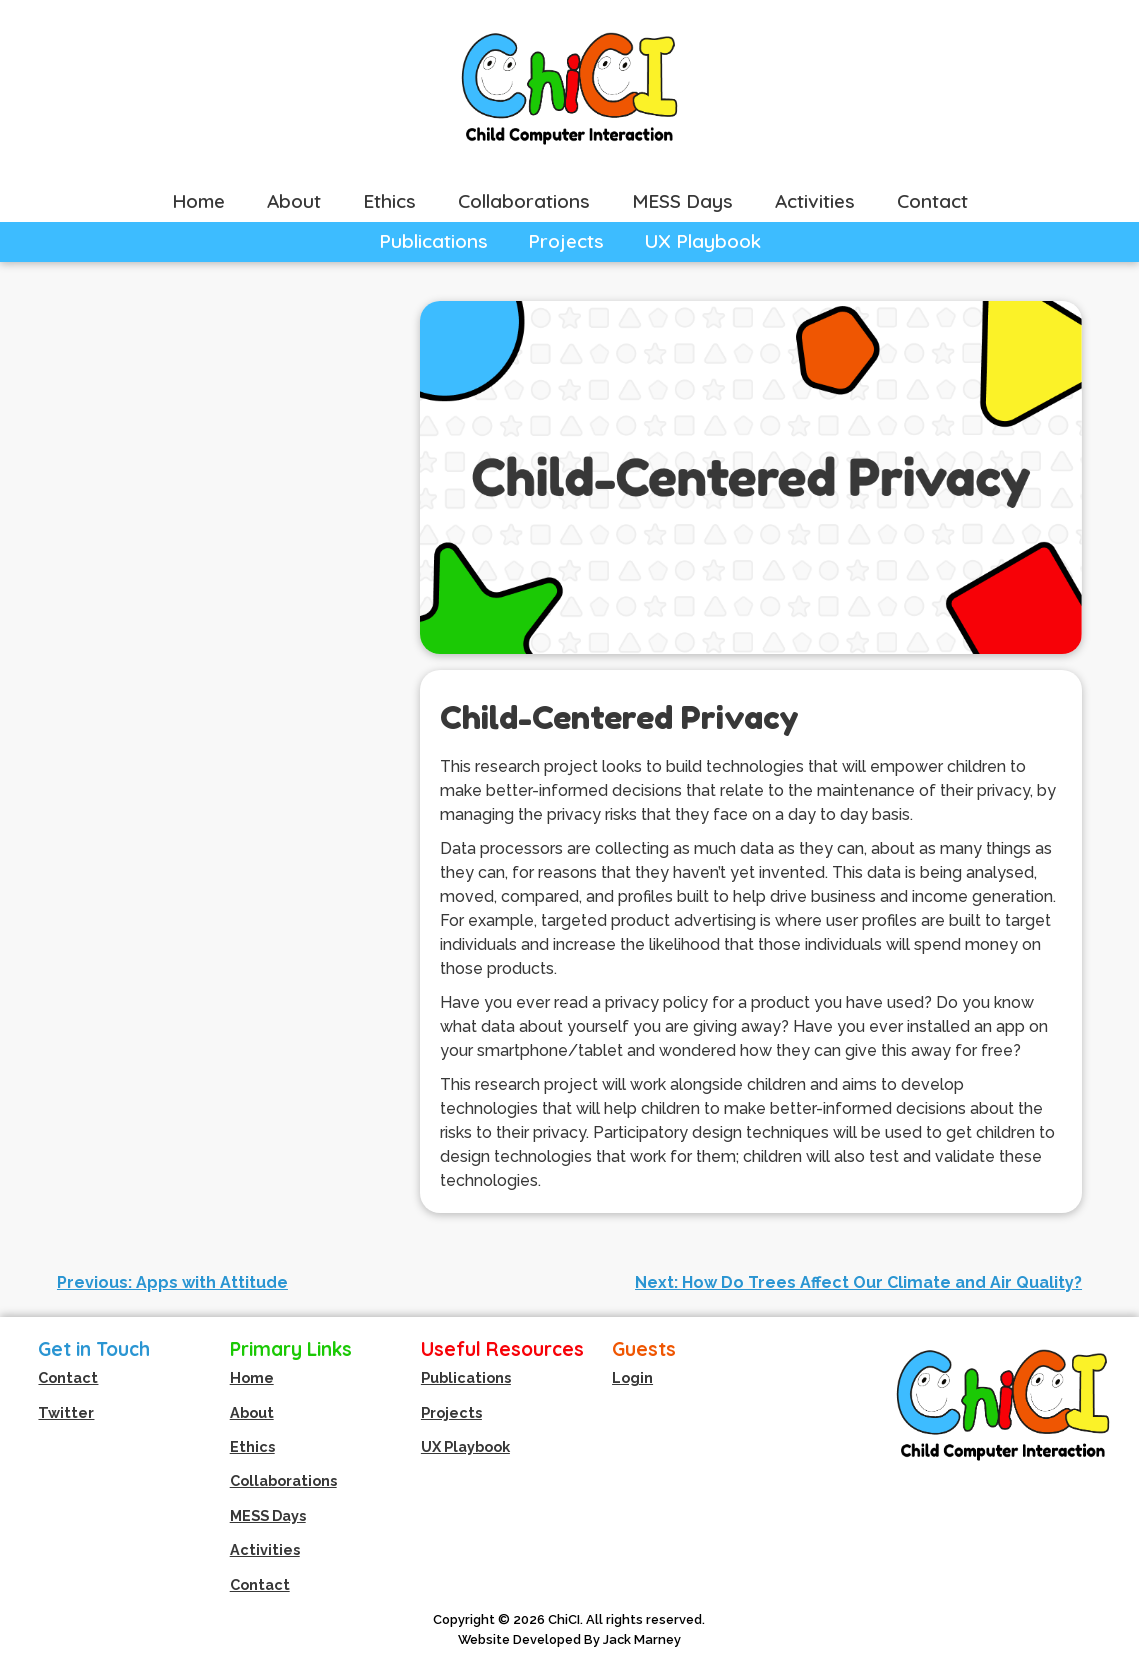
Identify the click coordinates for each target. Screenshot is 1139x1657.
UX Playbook (702, 241)
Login (632, 1377)
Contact (932, 201)
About (294, 201)
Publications (433, 241)
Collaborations (524, 201)
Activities (815, 201)
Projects (566, 241)
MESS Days (682, 201)
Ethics (389, 201)
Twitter (66, 1412)
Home (198, 201)
